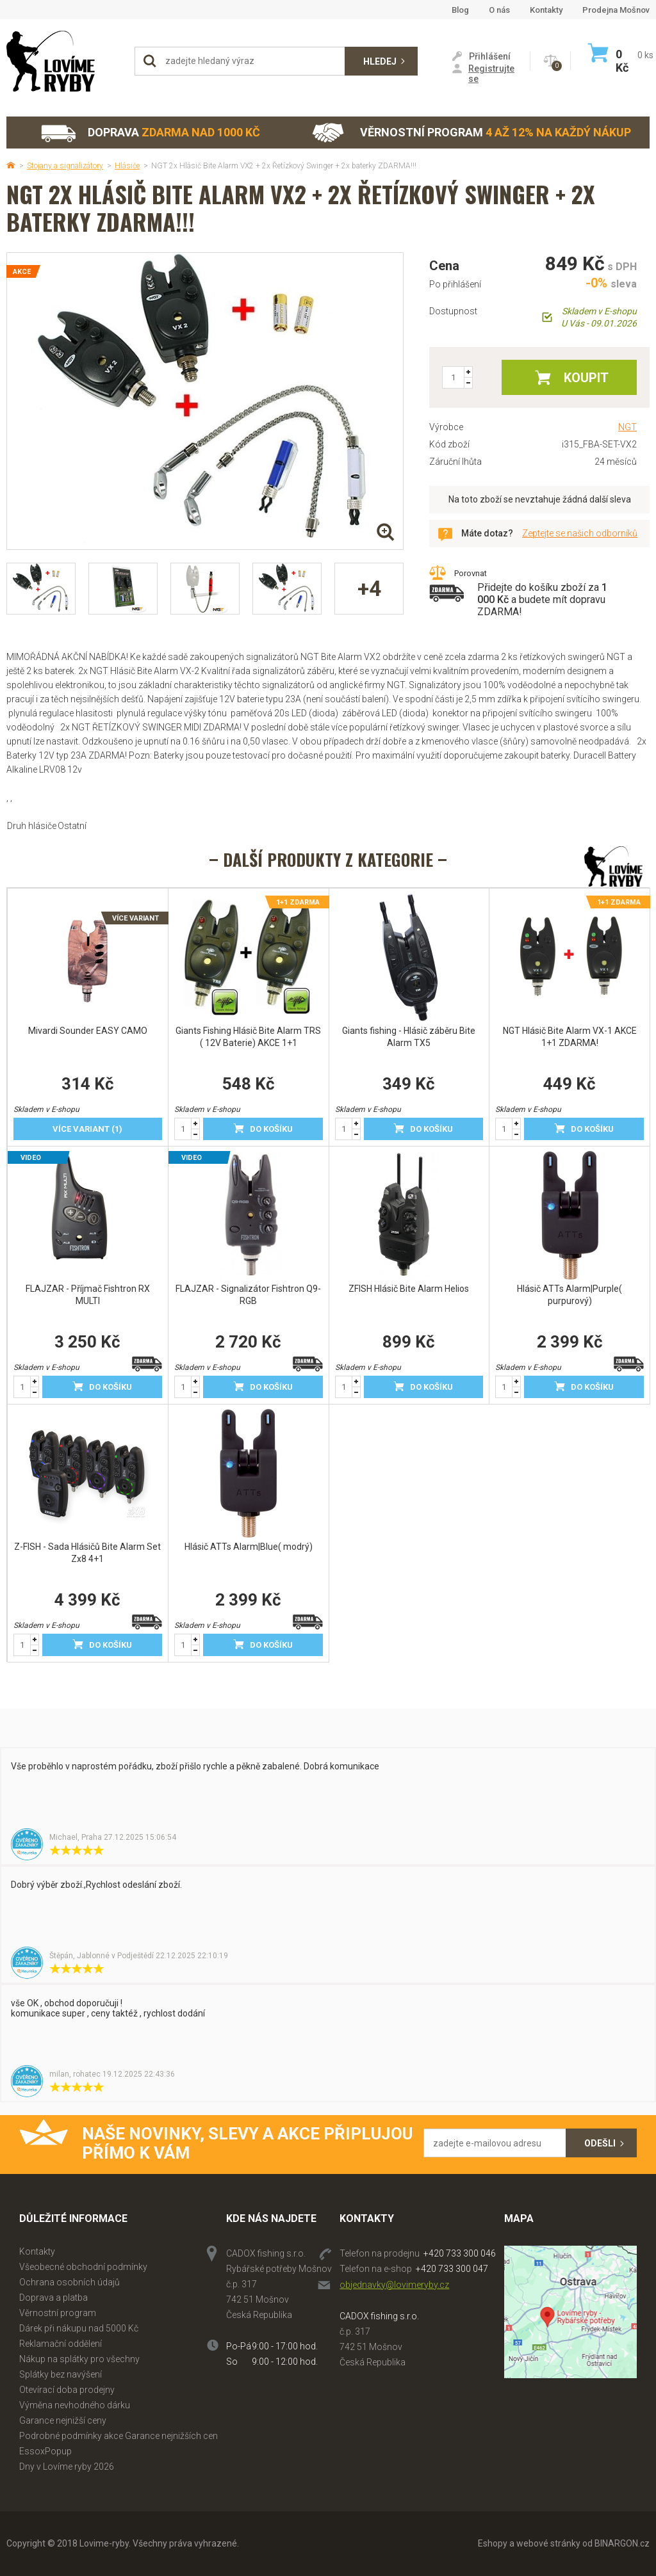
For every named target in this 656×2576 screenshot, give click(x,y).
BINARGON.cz (622, 2543)
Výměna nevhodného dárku (74, 2405)
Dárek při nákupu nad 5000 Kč (78, 2328)
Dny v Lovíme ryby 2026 (66, 2466)
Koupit (586, 377)
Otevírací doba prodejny (67, 2390)
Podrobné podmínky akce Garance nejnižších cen (118, 2436)
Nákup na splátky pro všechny (79, 2359)
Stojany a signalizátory (65, 165)
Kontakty (546, 10)
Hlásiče (127, 165)
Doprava (150, 132)
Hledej (380, 61)
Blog (460, 10)
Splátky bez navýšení (60, 2374)
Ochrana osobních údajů (69, 2282)
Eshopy (492, 2543)
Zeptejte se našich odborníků (579, 533)
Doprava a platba (53, 2297)
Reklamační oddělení (60, 2344)
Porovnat (470, 573)
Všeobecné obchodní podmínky (83, 2267)
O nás (499, 10)
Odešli (600, 2143)
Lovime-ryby (64, 61)
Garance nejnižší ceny (62, 2420)
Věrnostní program (471, 132)
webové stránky (548, 2543)
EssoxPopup (45, 2451)
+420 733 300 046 (459, 2253)
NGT (627, 427)
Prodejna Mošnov (616, 10)
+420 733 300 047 (452, 2269)
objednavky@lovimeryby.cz (394, 2285)
